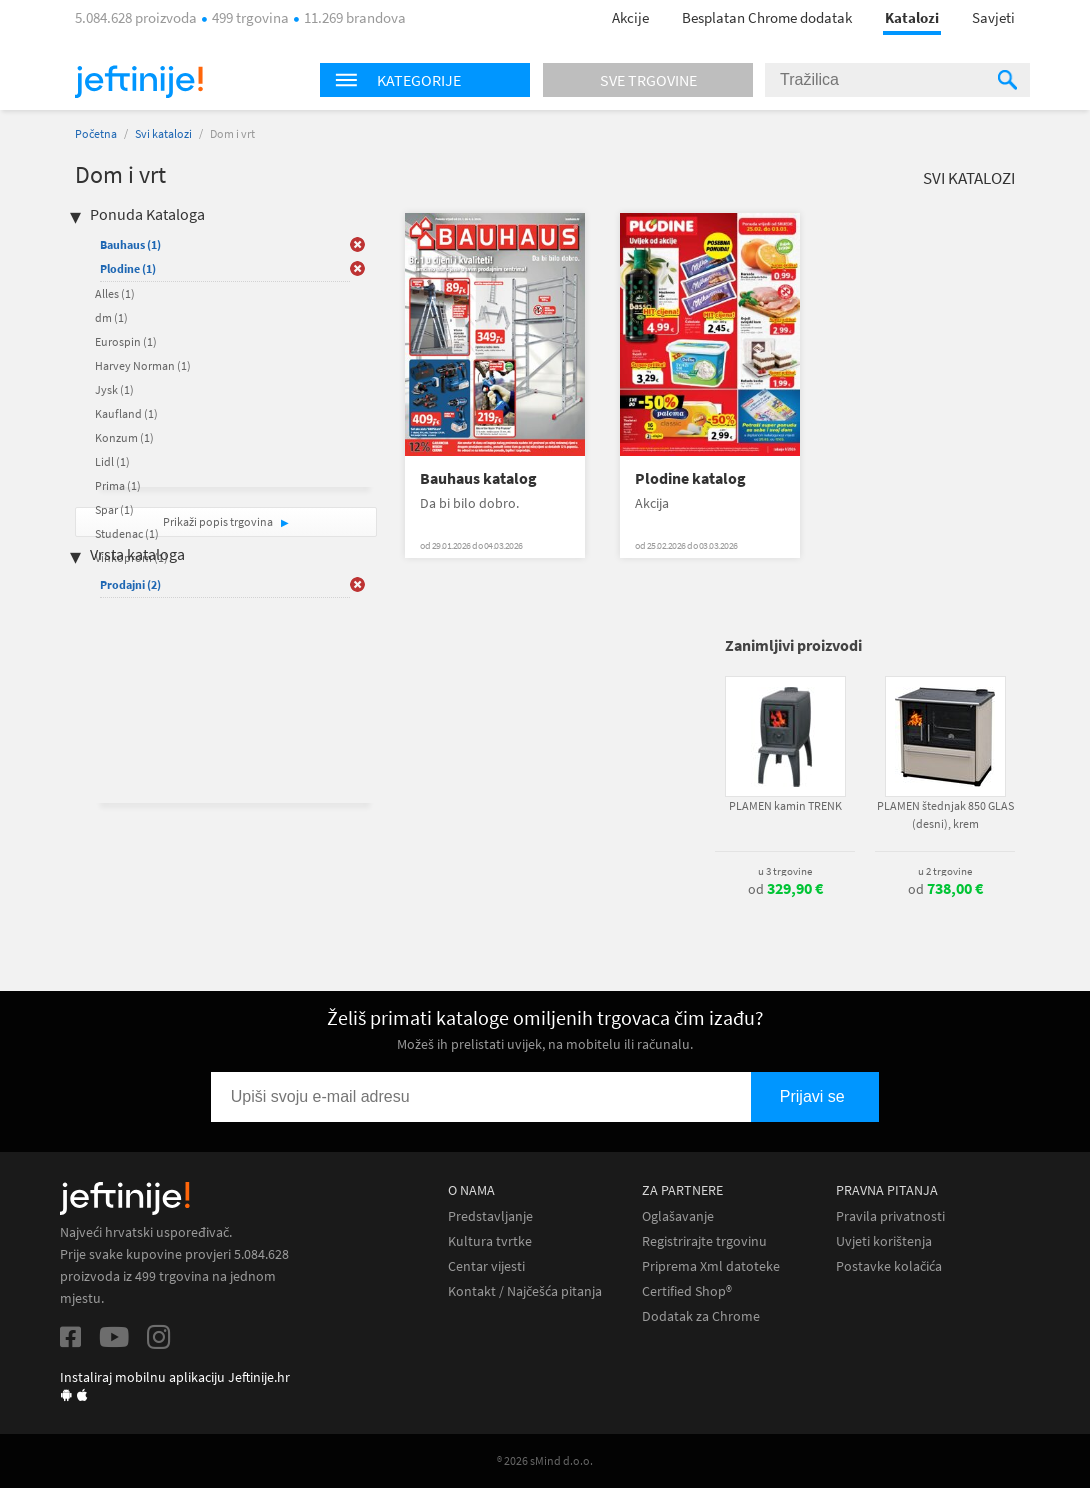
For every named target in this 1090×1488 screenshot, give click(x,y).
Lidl (112, 461)
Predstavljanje (490, 1216)
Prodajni (130, 584)
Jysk (114, 389)
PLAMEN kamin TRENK (785, 805)
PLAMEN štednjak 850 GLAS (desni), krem (945, 814)
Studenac (127, 533)
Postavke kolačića (889, 1266)
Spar (114, 509)
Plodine (128, 268)
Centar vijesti (486, 1266)
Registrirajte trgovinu (704, 1241)
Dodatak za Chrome (701, 1316)
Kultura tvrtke (490, 1241)
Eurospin (126, 341)
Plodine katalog (690, 478)
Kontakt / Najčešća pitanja (525, 1291)
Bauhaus (130, 244)
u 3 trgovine (785, 871)
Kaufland (126, 413)
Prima (118, 485)
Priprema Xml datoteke (711, 1266)
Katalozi (912, 17)
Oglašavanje (678, 1216)
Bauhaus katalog (478, 478)
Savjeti (993, 17)
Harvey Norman (143, 365)
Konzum (124, 437)
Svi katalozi (163, 133)
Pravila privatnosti (890, 1216)
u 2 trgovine (945, 871)
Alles (115, 293)
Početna (96, 133)
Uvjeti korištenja (884, 1241)
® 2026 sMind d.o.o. (545, 1460)
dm (111, 317)
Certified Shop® (687, 1291)
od (785, 889)
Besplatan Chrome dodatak (767, 17)
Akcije (630, 17)
